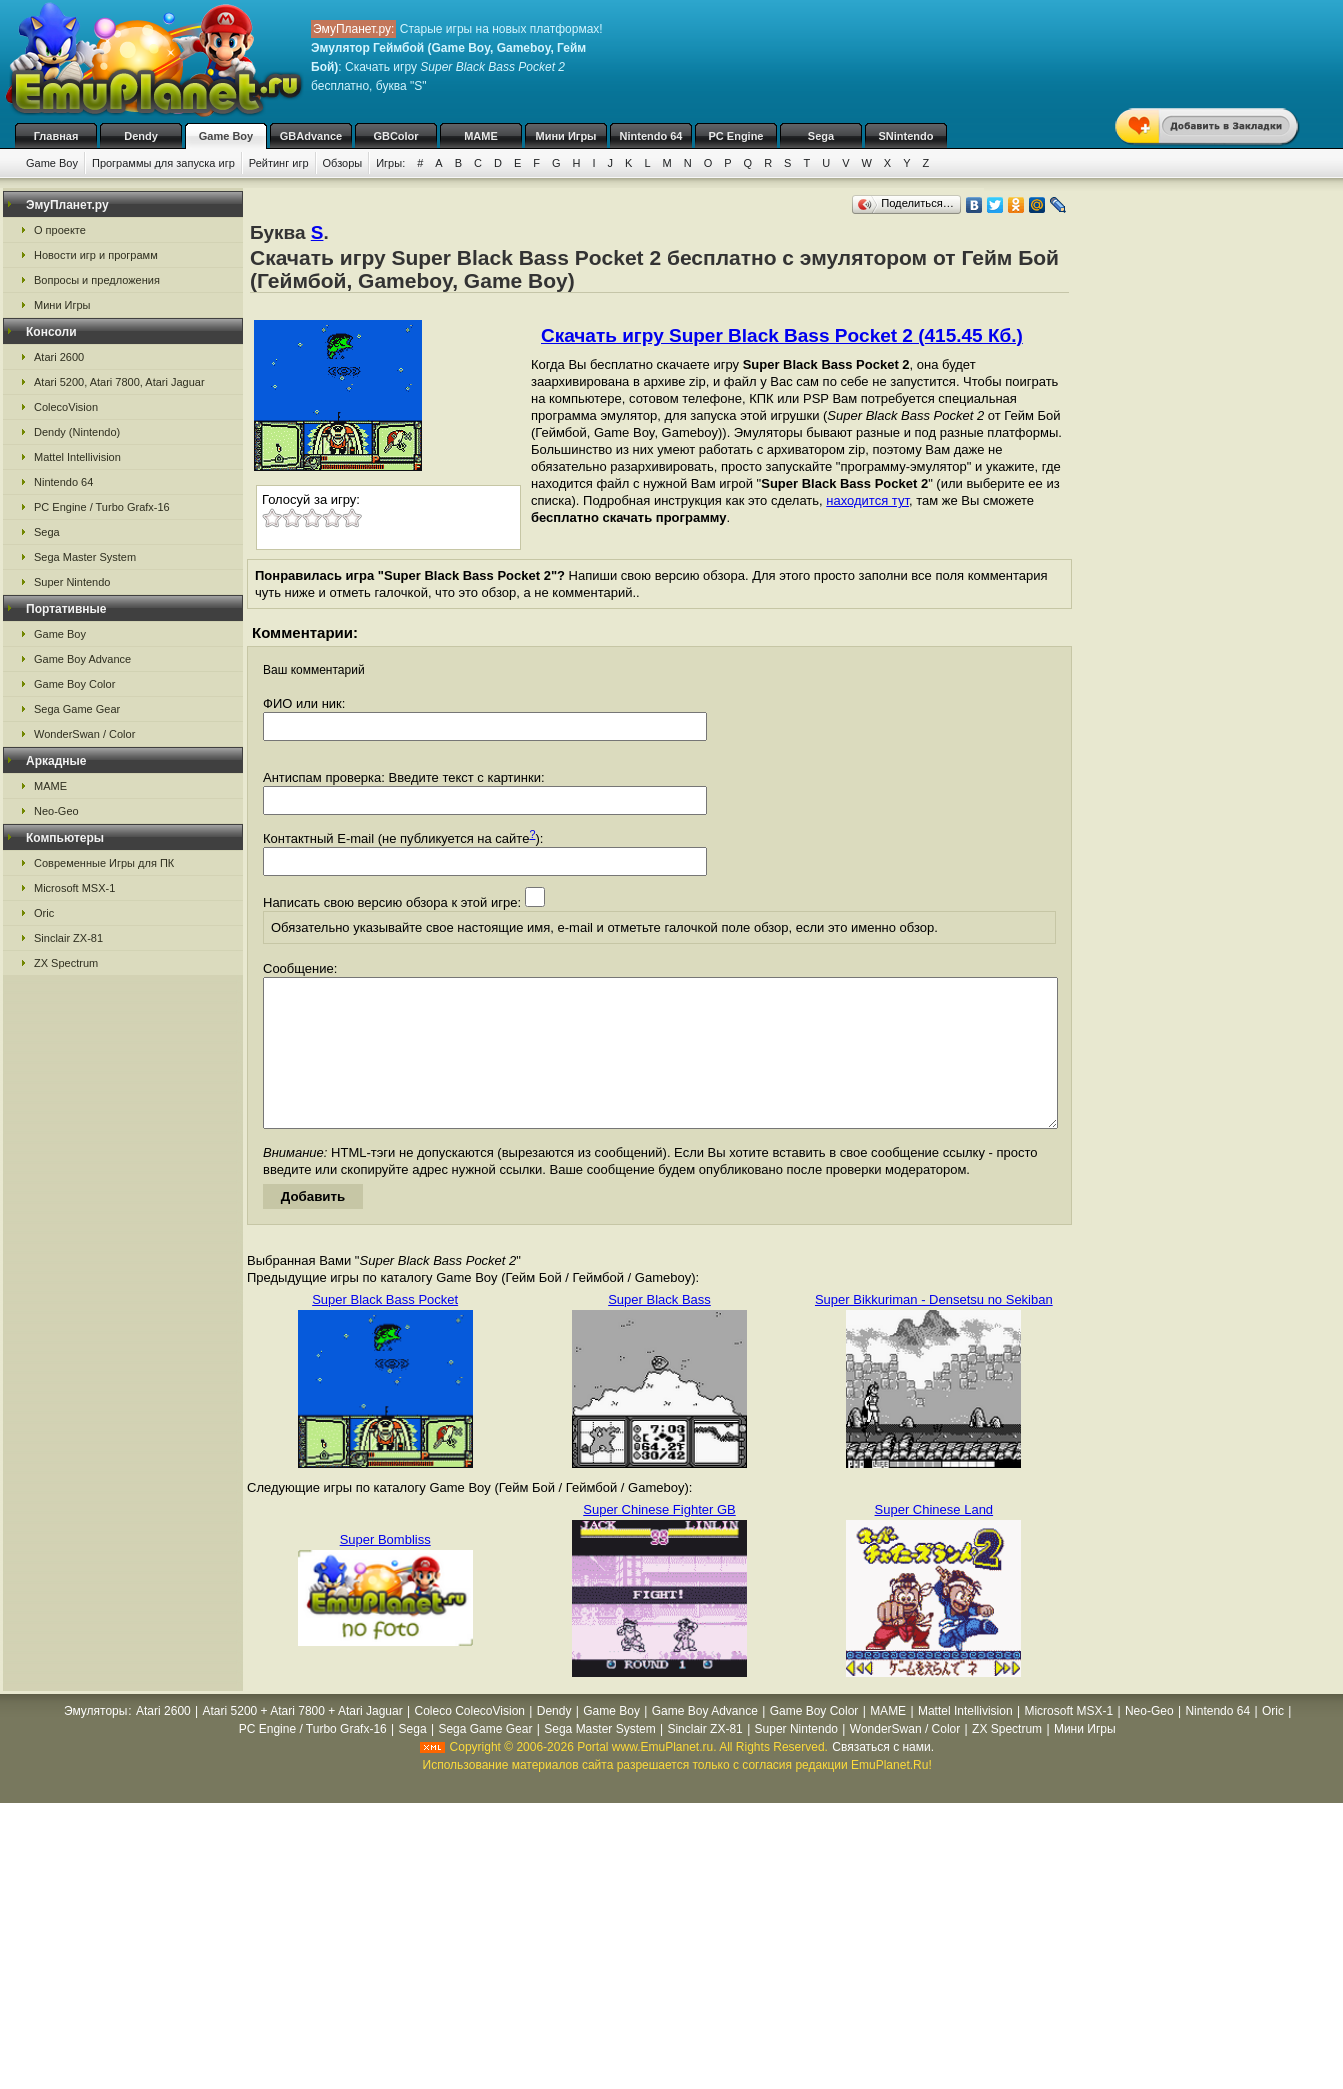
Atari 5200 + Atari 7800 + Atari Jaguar (303, 1741)
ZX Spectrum (66, 963)
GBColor (395, 136)
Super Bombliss (385, 1569)
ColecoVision (66, 407)
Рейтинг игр (279, 163)
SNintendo (906, 136)
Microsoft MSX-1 (74, 888)
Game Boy (226, 136)
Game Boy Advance (82, 659)
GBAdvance (311, 136)
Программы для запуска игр (163, 163)
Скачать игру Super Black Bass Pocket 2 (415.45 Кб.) (782, 335)
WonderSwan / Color (84, 734)
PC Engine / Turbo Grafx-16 (102, 507)
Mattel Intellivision (77, 457)
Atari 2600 (59, 357)
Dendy (141, 136)
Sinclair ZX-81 (68, 938)
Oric (44, 913)
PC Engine (735, 136)
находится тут (867, 500)
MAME (481, 136)
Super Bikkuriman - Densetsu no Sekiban (934, 1329)
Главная (56, 136)
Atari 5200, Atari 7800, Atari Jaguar (119, 382)
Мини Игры (566, 136)
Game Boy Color (74, 684)
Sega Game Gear (77, 709)
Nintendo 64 (651, 136)
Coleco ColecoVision (469, 1741)
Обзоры (343, 163)
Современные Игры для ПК (104, 863)
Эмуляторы (95, 1741)
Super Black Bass (659, 1329)
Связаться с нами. (883, 1777)
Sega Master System (85, 557)
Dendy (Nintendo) (77, 432)
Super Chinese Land (934, 1539)
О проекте (60, 230)
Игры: (390, 163)
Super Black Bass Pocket (385, 1329)
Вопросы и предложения (97, 280)
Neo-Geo (56, 811)
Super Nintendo (72, 582)
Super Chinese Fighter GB (659, 1539)
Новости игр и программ (96, 255)
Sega (821, 136)
